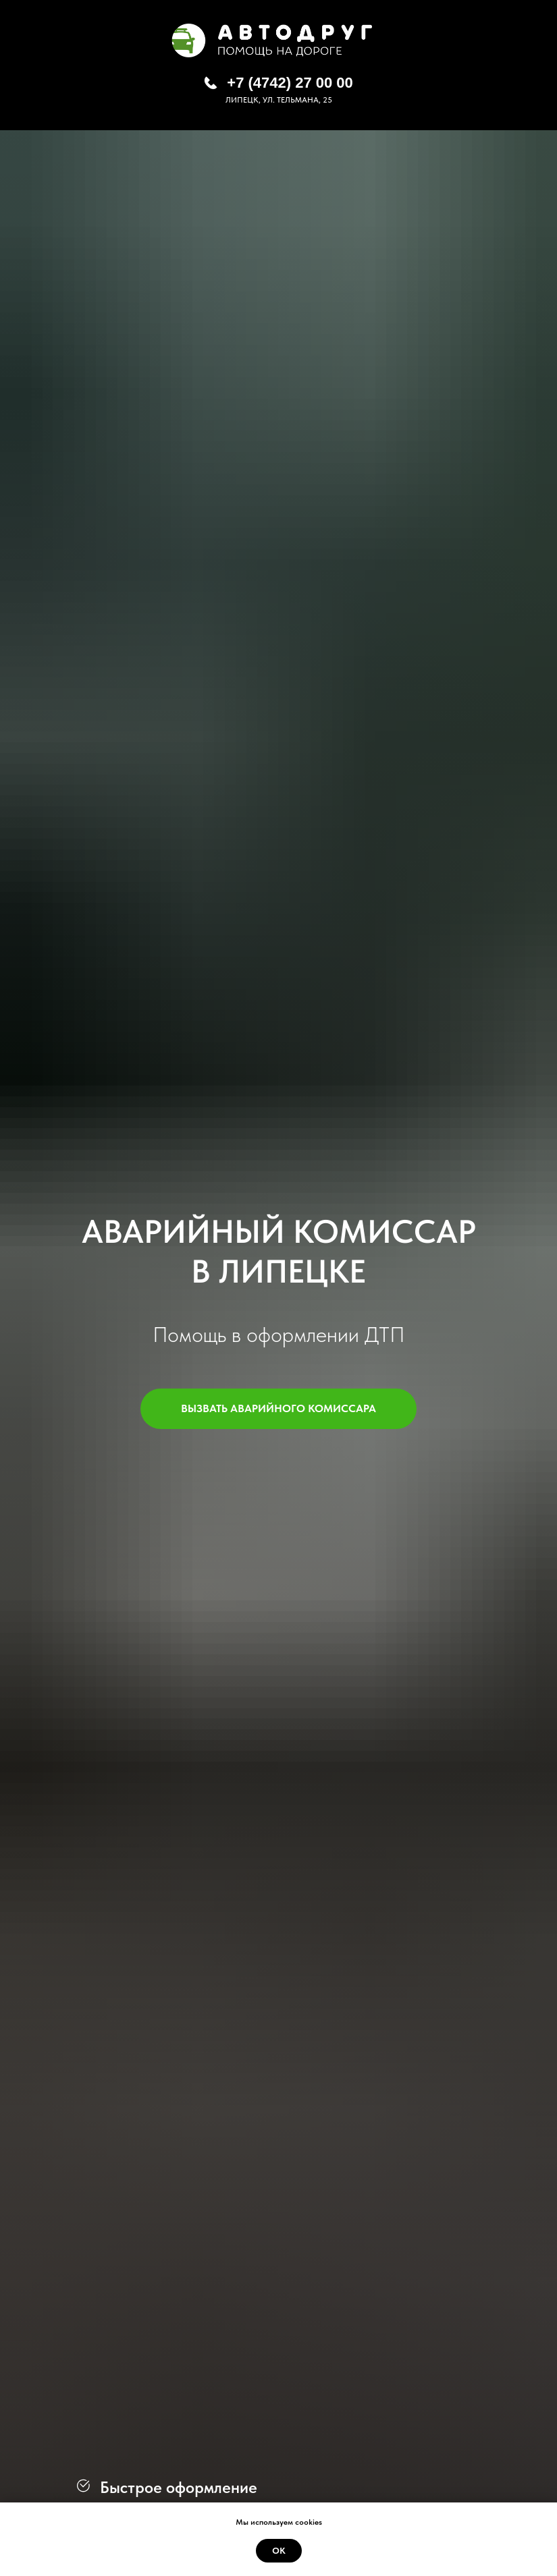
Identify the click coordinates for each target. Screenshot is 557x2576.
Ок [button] (279, 2551)
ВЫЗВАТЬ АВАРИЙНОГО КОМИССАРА (299, 1409)
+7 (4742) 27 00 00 (290, 82)
